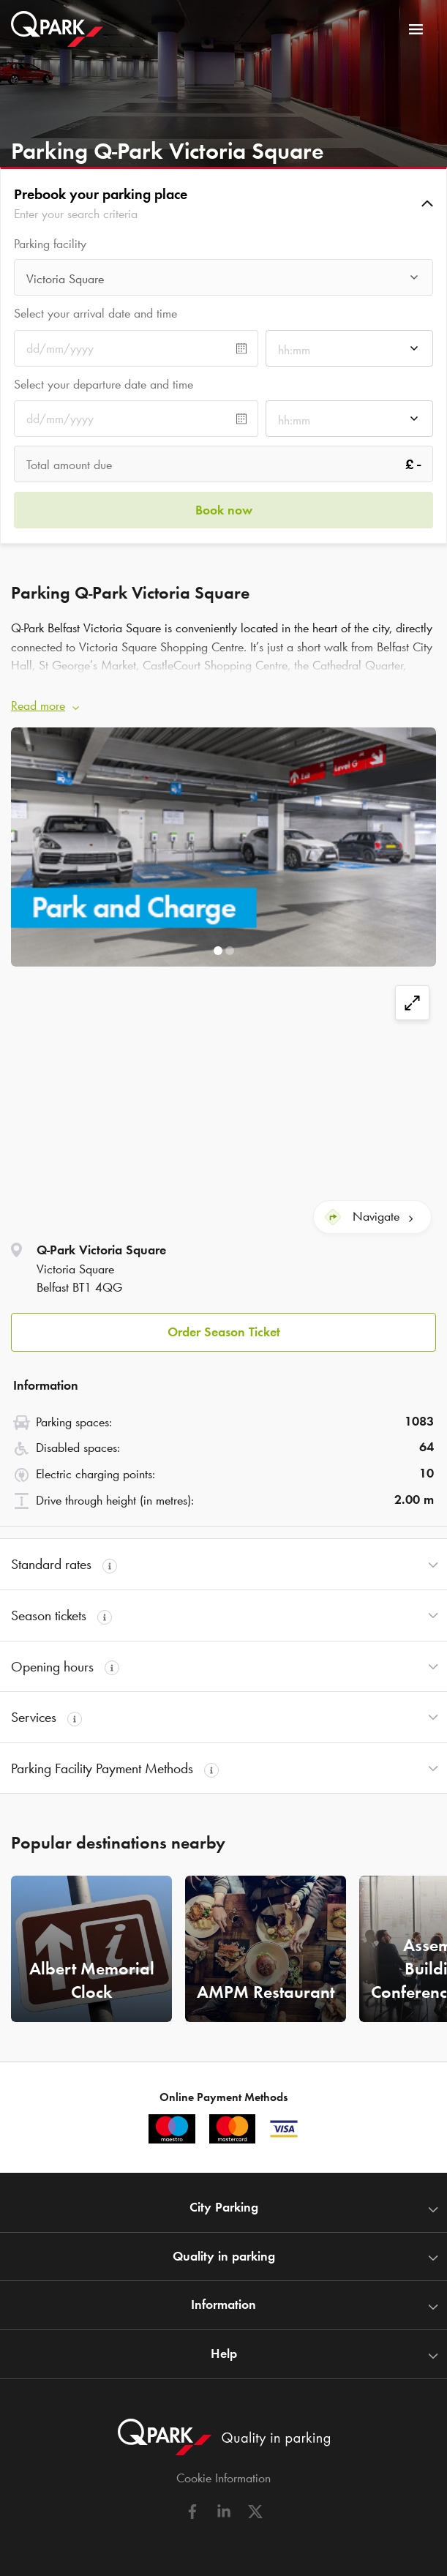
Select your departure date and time (103, 384)
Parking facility (50, 244)
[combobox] (223, 281)
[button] (223, 203)
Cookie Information (223, 2478)
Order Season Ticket (224, 1332)
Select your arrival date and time (95, 313)
